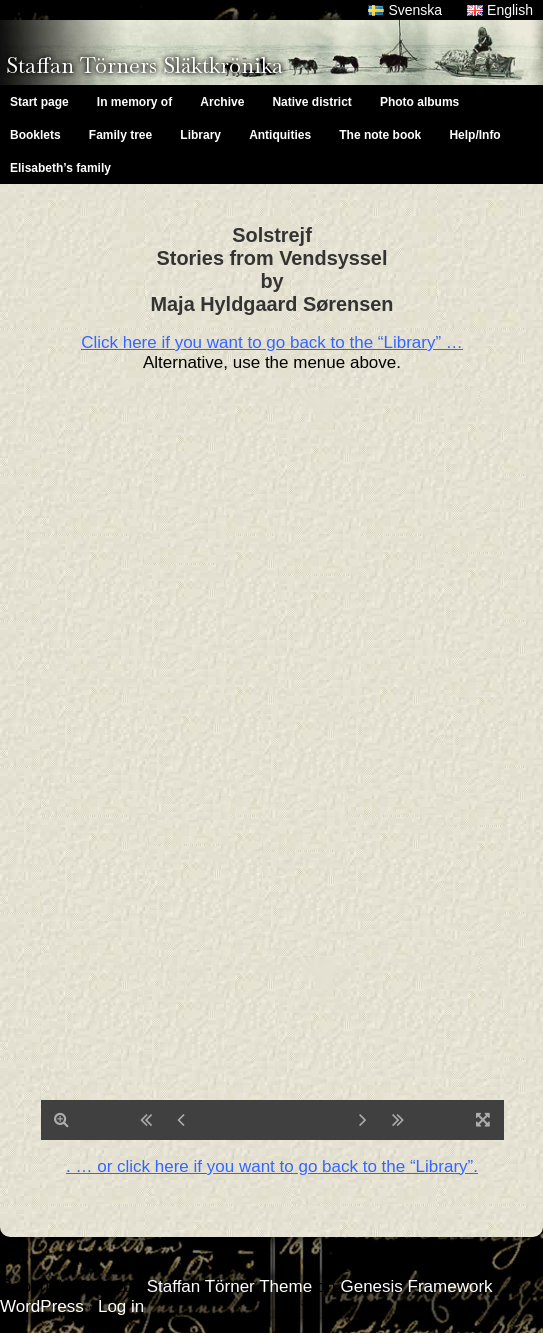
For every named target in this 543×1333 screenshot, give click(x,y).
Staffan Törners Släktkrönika (144, 65)
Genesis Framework (416, 1286)
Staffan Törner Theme (229, 1286)
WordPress (42, 1306)
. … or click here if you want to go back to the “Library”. (272, 1166)
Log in (121, 1306)
